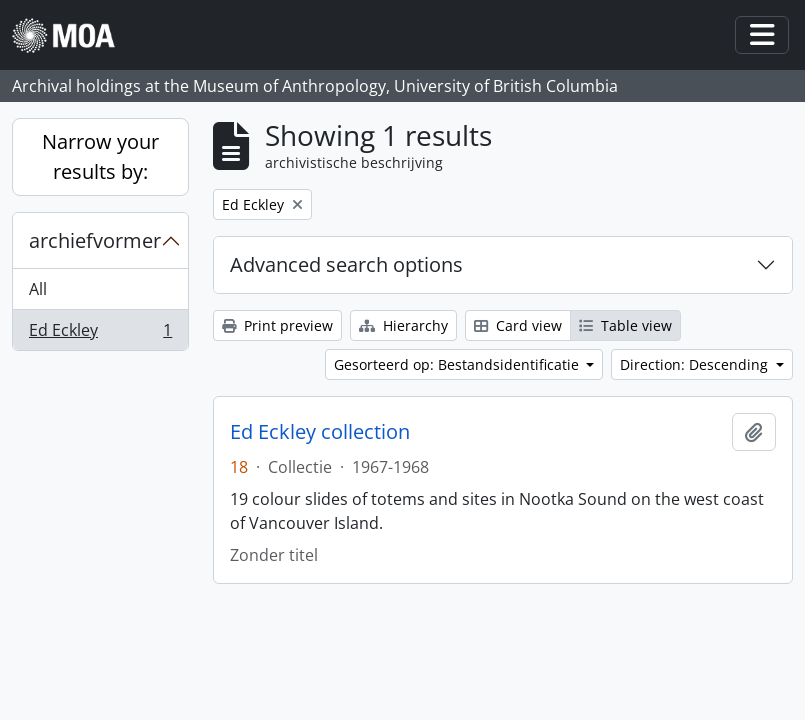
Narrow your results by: (100, 156)
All (38, 289)
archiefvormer (95, 240)
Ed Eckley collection (320, 432)
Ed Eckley (100, 334)
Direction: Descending (696, 364)
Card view (518, 325)
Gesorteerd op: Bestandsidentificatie (458, 364)
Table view (625, 325)
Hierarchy (403, 325)
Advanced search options (346, 264)
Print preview (277, 325)
